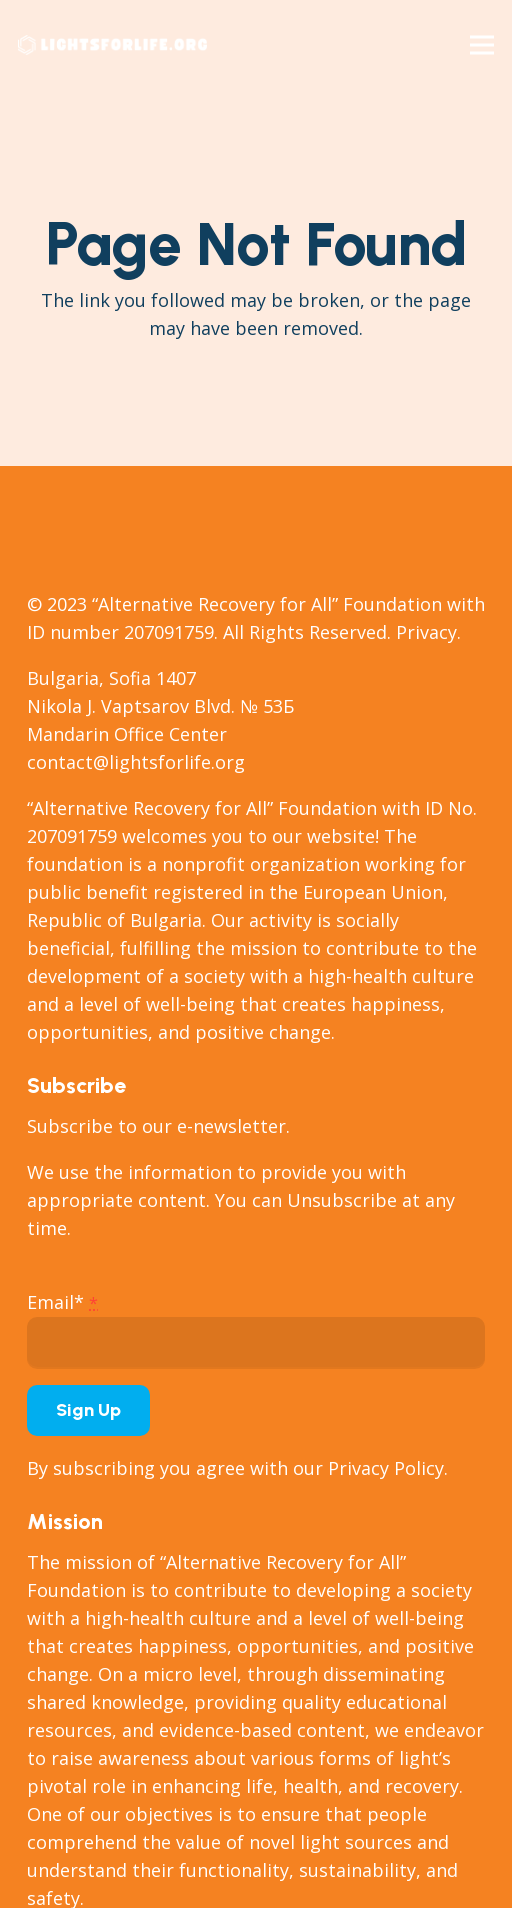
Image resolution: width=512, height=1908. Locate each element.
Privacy (426, 632)
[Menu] (482, 45)
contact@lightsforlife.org (136, 762)
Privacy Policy (386, 1468)
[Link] (112, 45)
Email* (62, 1302)
